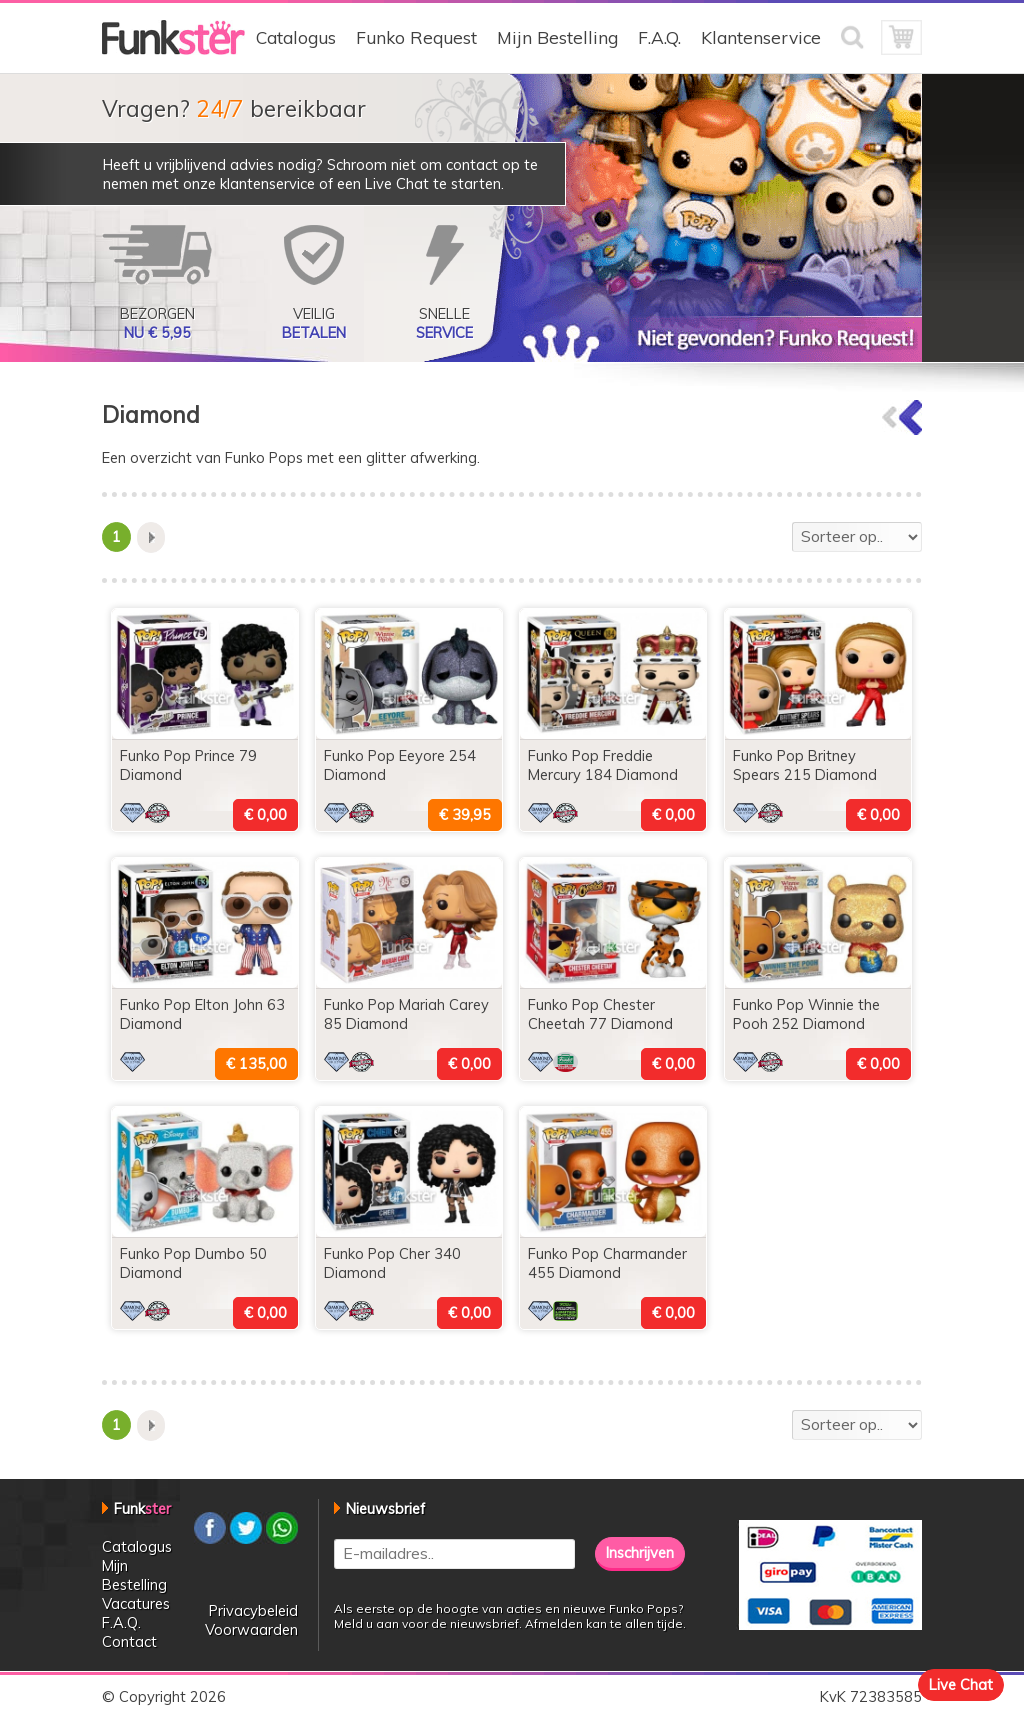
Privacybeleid (253, 1610)
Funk (142, 1508)
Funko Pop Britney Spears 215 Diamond (805, 765)
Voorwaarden (251, 1629)
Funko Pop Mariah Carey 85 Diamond (406, 1014)
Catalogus (296, 37)
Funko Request (416, 37)
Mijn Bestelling (557, 37)
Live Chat (961, 1684)
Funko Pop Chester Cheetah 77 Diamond (600, 1014)
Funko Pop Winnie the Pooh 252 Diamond (806, 1014)
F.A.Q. (659, 37)
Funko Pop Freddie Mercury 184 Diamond (603, 765)
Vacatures (136, 1603)
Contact (129, 1641)
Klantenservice (761, 37)
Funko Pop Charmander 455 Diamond (607, 1263)
